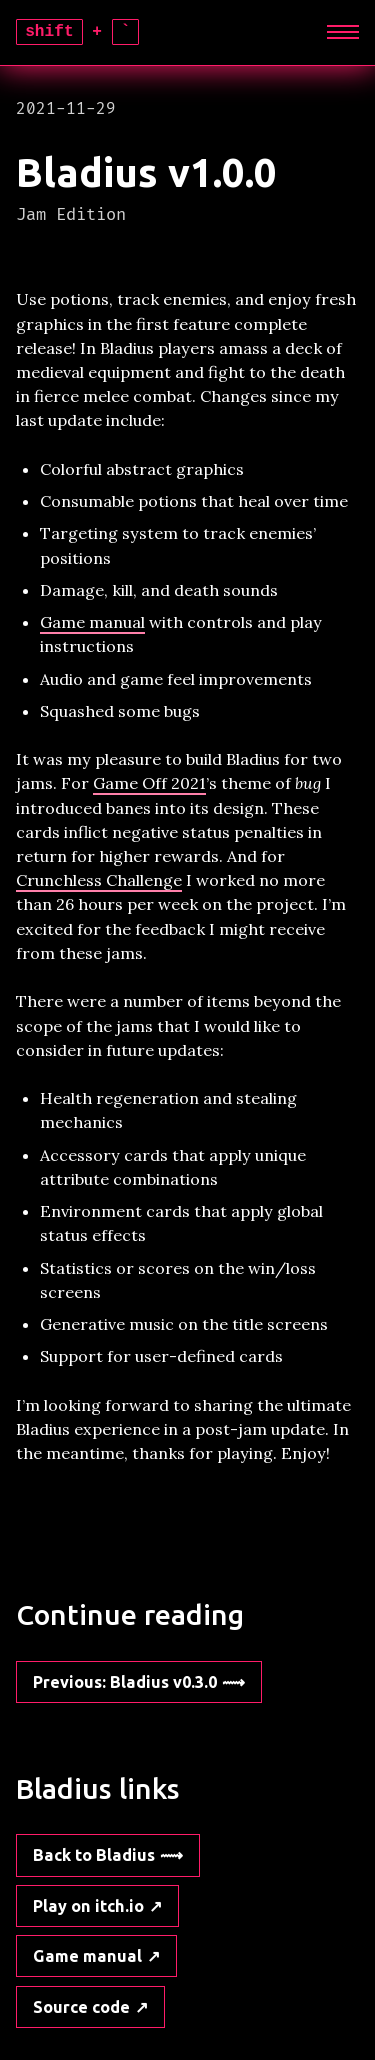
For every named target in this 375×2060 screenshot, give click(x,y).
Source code (81, 2007)
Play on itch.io (88, 1906)
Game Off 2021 (149, 783)
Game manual (92, 622)
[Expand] (342, 32)
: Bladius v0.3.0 (125, 1682)
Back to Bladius (94, 1855)
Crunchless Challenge (99, 880)
